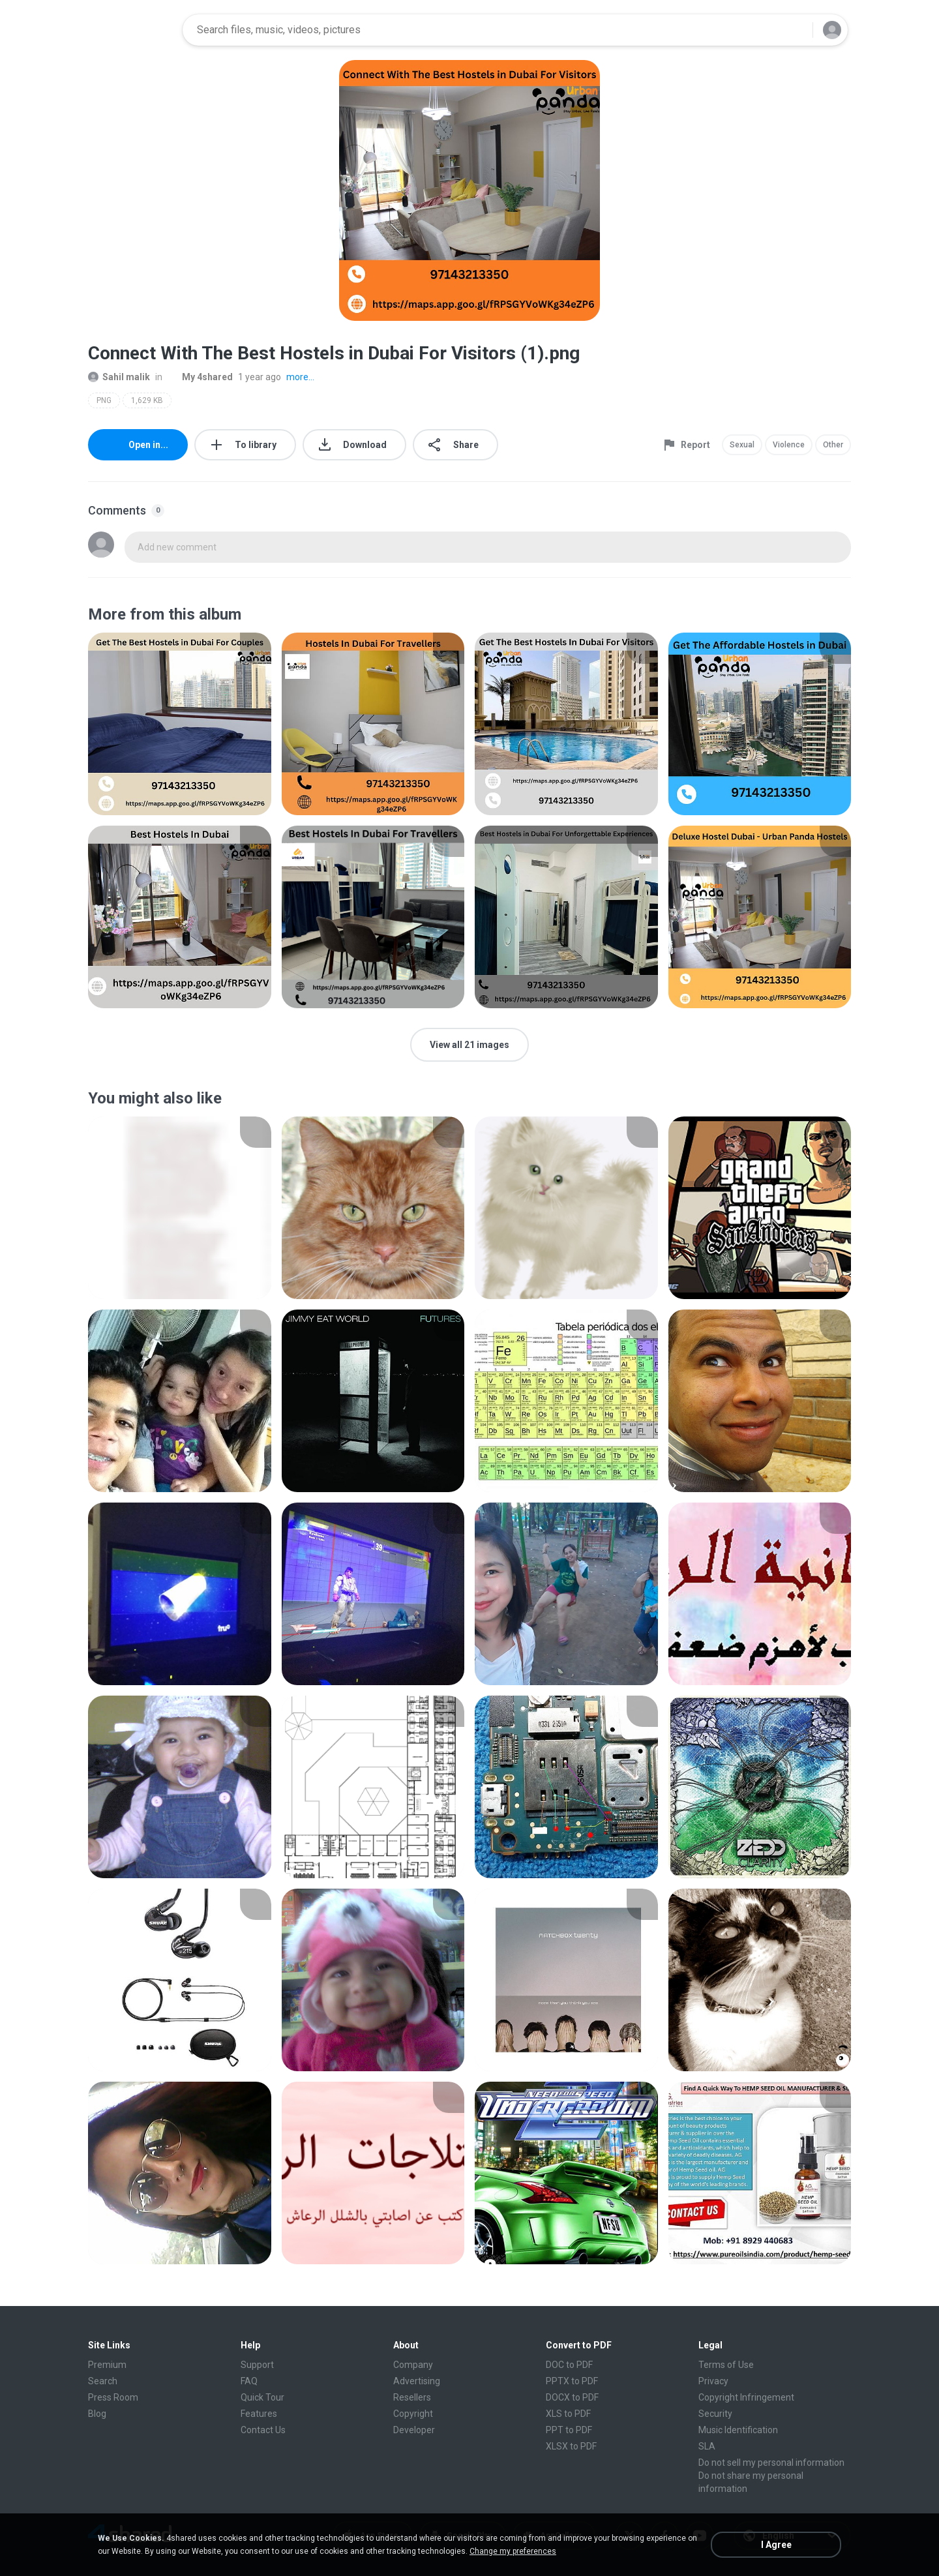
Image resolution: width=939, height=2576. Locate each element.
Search (102, 2381)
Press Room (113, 2397)
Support (257, 2364)
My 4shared (200, 377)
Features (259, 2413)
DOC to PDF (569, 2364)
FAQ (249, 2381)
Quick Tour (262, 2397)
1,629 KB (147, 400)
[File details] (179, 724)
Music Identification (738, 2430)
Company (413, 2364)
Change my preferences (513, 2551)
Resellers (412, 2397)
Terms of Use (726, 2364)
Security (715, 2413)
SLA (706, 2446)
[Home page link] (131, 30)
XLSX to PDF (571, 2446)
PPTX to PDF (572, 2381)
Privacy (713, 2381)
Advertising (416, 2381)
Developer (414, 2430)
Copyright (413, 2413)
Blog (97, 2413)
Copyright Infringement (746, 2397)
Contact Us (263, 2430)
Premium (107, 2364)
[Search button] (795, 30)
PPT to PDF (569, 2430)
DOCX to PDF (572, 2397)
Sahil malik (119, 377)
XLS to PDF (568, 2413)
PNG (104, 400)
